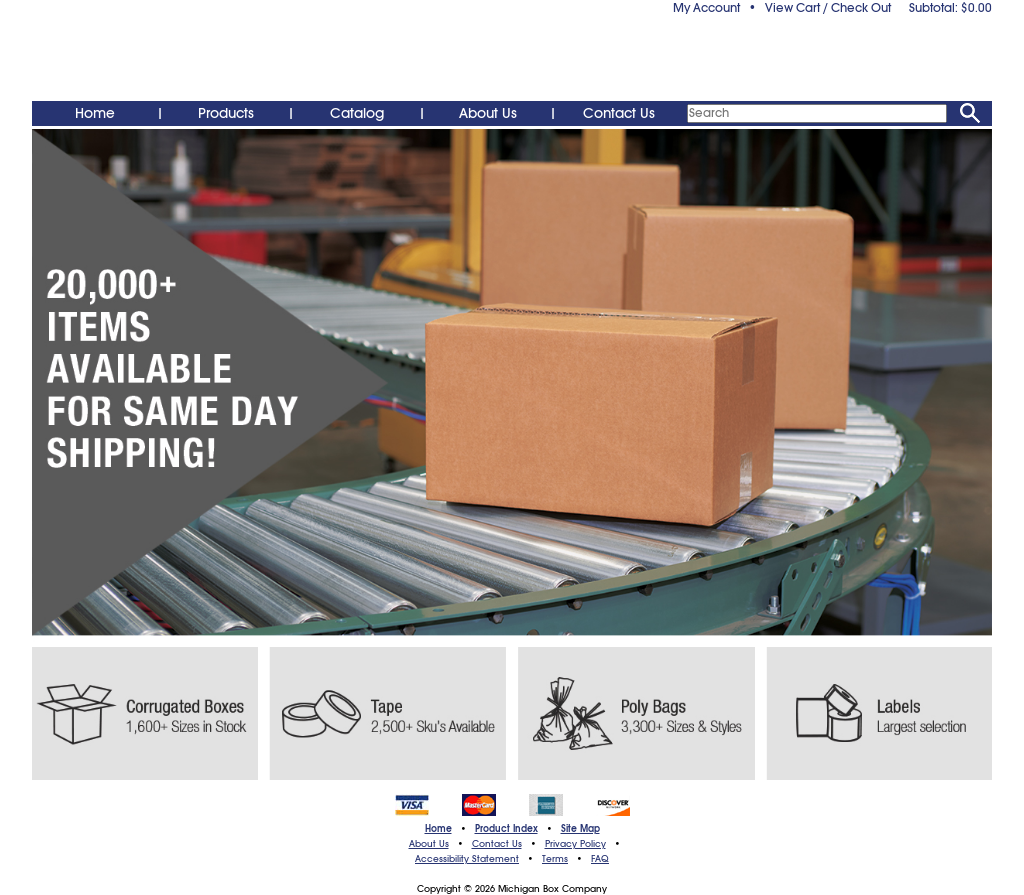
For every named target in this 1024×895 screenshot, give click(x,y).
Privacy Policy (575, 844)
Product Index (506, 829)
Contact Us (619, 113)
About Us (488, 113)
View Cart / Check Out (828, 8)
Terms (555, 859)
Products (226, 113)
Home (95, 113)
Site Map (580, 829)
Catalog (357, 113)
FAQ (600, 859)
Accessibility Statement (467, 859)
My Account (706, 8)
